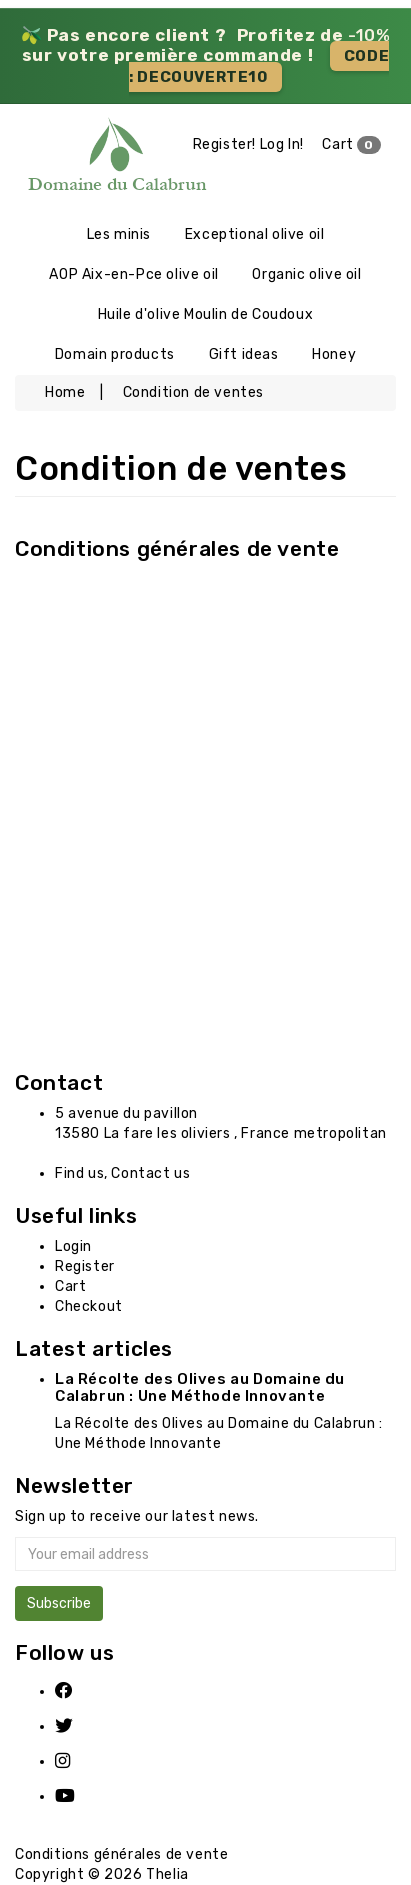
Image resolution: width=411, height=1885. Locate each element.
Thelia (167, 1874)
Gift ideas (244, 354)
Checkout (89, 1306)
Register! (224, 144)
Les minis (119, 234)
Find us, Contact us (122, 1173)
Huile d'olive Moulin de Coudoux (206, 314)
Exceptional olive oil (255, 234)
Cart (351, 145)
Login (73, 1246)
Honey (334, 354)
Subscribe (59, 1603)
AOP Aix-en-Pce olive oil (133, 274)
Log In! (282, 144)
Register (85, 1266)
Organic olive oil (306, 274)
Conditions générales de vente (177, 548)
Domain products (115, 354)
